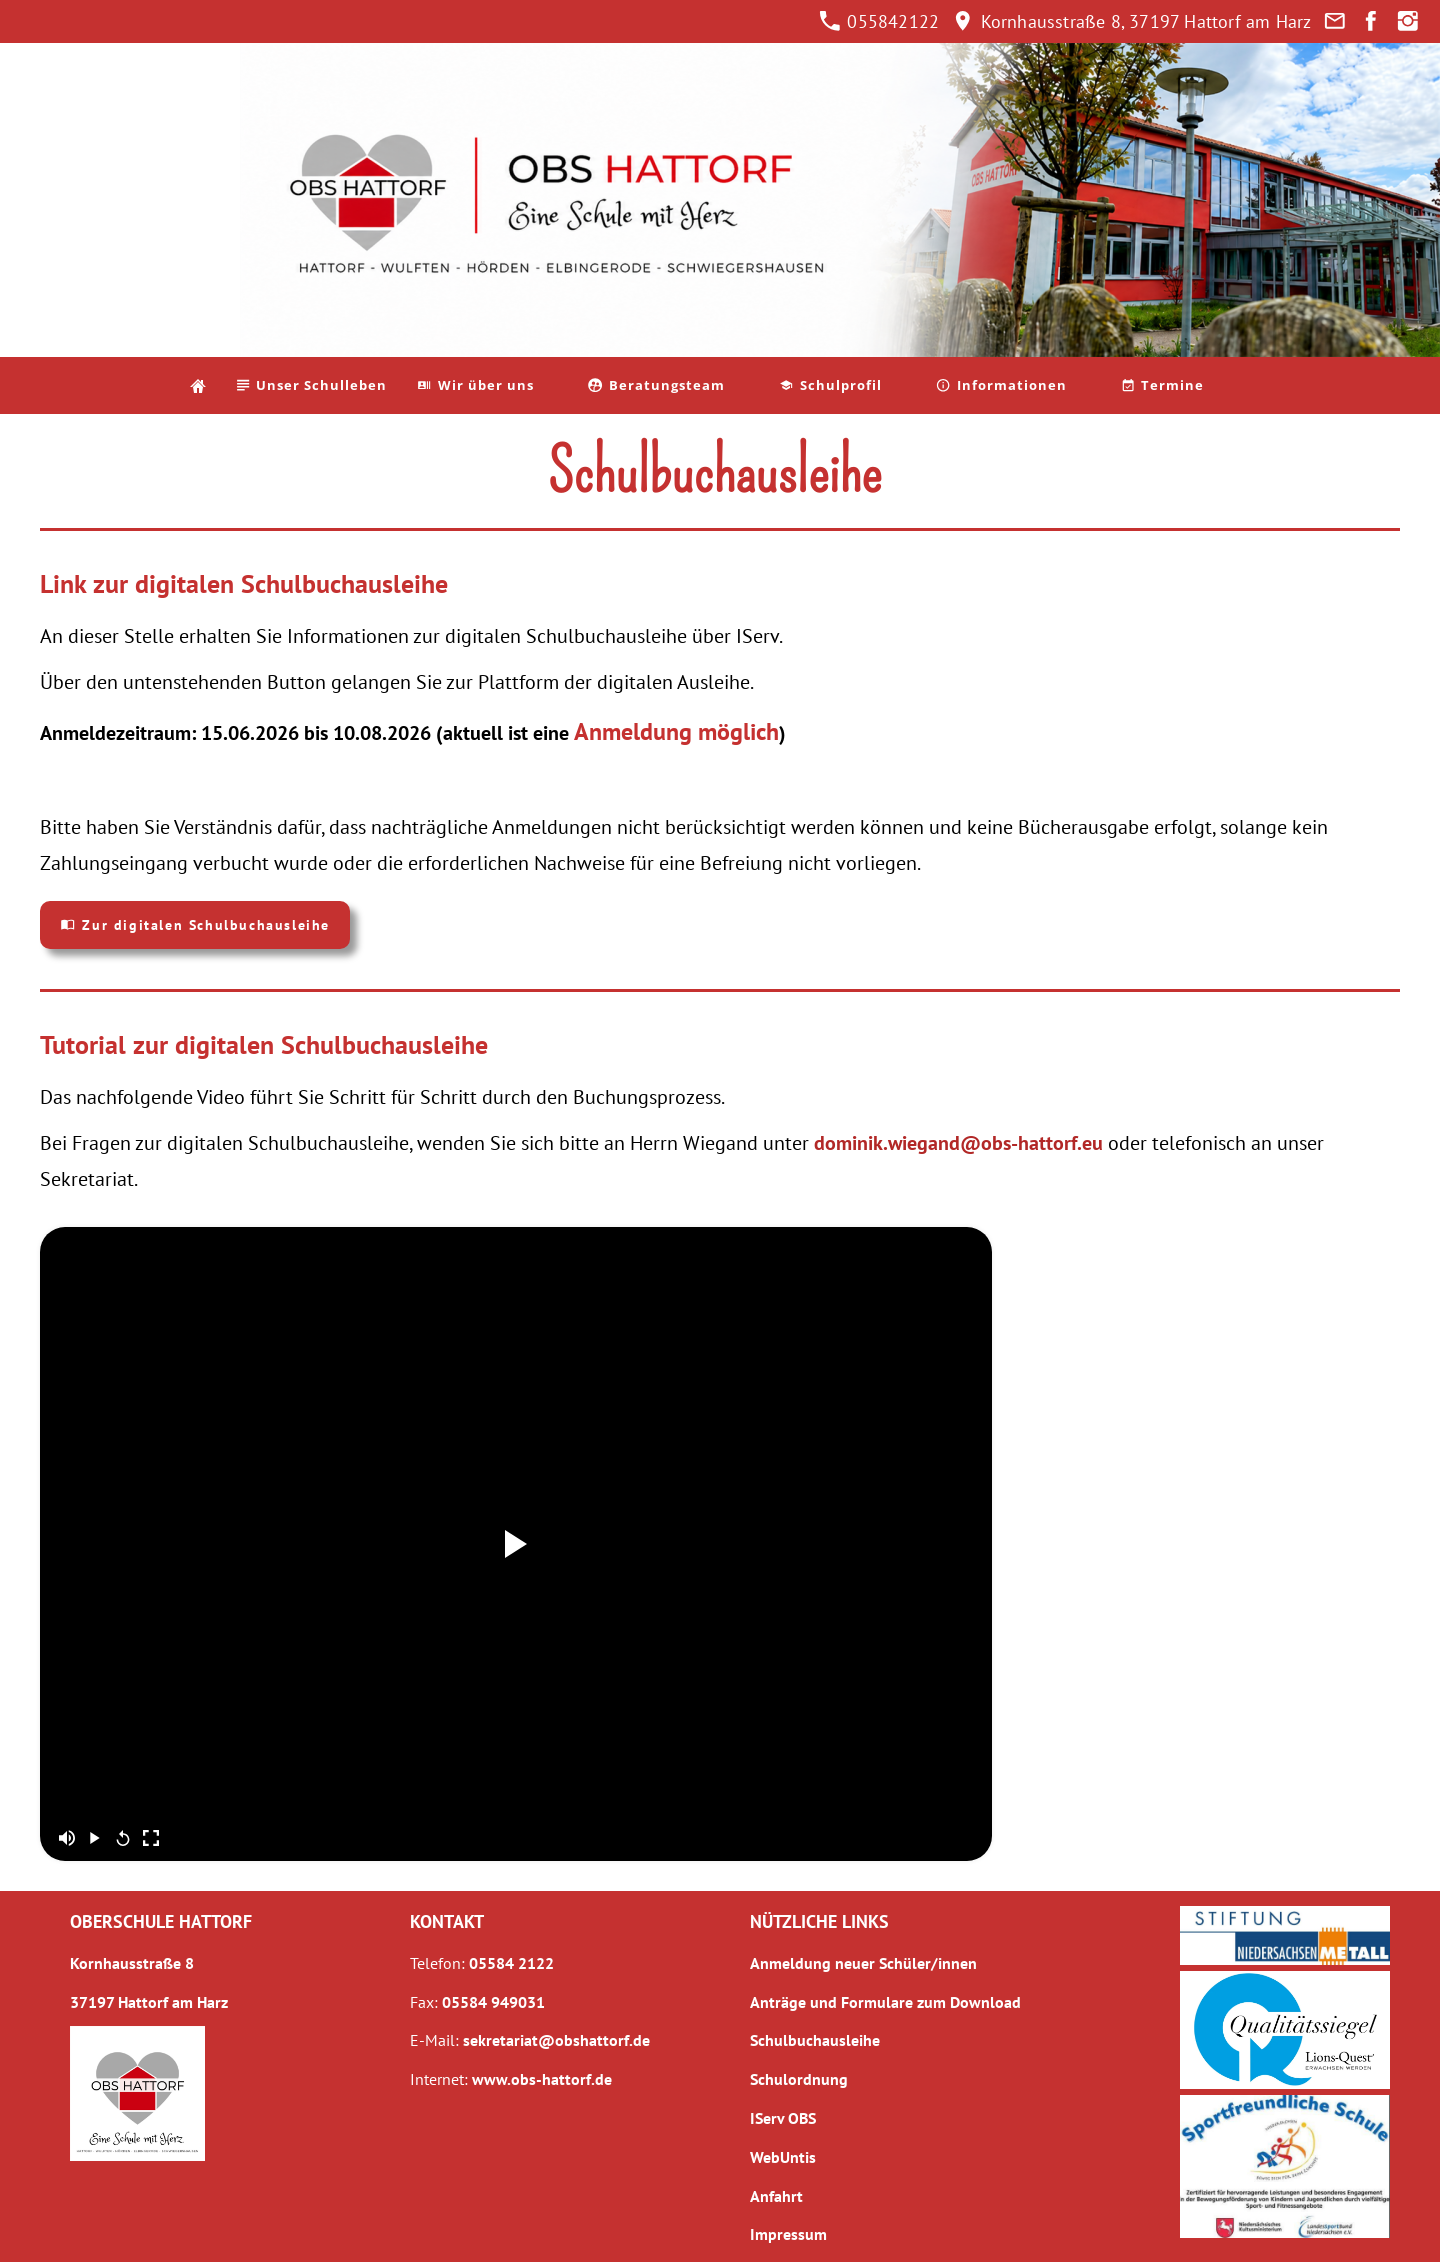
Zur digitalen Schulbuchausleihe (195, 925)
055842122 (879, 21)
